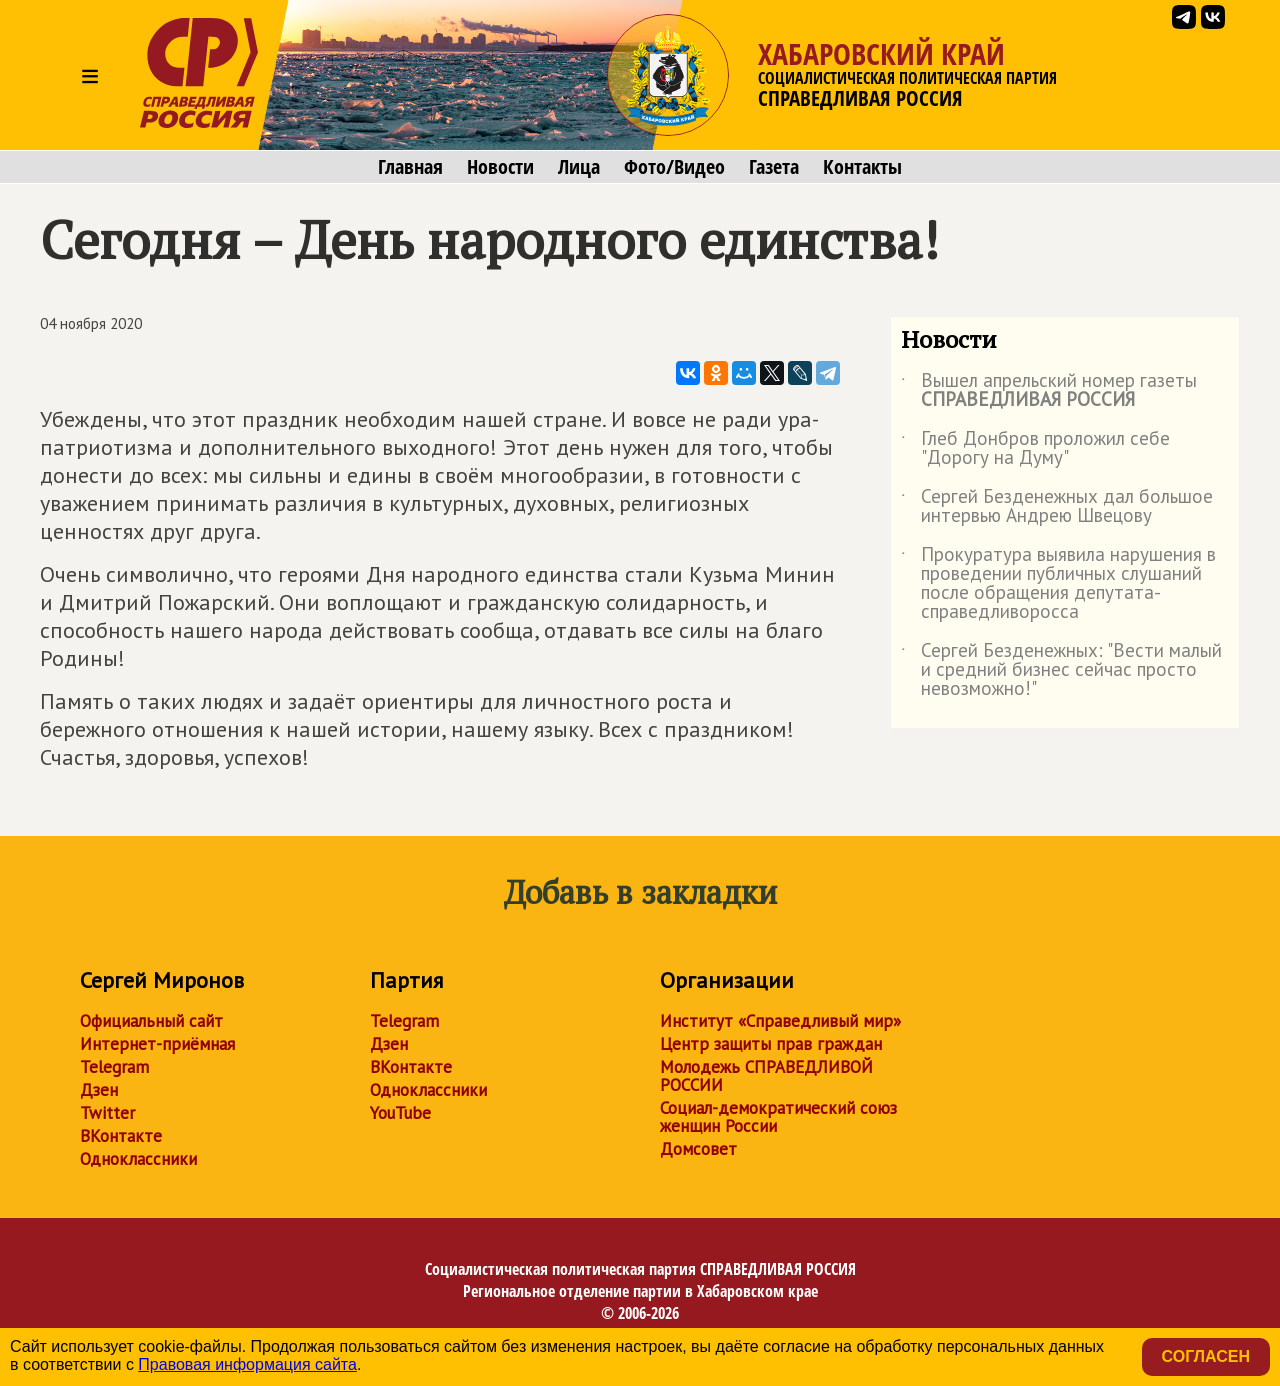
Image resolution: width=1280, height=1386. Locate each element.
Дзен (99, 1090)
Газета (774, 167)
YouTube (400, 1113)
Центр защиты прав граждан (771, 1044)
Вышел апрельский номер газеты (1049, 391)
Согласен (1206, 1356)
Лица (579, 167)
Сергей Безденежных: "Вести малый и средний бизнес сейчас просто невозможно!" (1061, 670)
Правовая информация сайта (247, 1364)
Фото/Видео (674, 167)
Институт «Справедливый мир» (780, 1021)
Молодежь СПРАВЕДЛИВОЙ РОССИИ (766, 1076)
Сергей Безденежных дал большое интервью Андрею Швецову (1057, 507)
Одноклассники (138, 1159)
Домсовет (698, 1149)
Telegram (114, 1067)
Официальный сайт (151, 1021)
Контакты (862, 167)
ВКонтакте (121, 1136)
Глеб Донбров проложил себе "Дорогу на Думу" (1035, 449)
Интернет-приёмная (157, 1044)
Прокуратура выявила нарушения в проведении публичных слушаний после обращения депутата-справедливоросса (1058, 584)
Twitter (107, 1113)
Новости (500, 167)
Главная (410, 167)
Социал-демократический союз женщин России (778, 1117)
